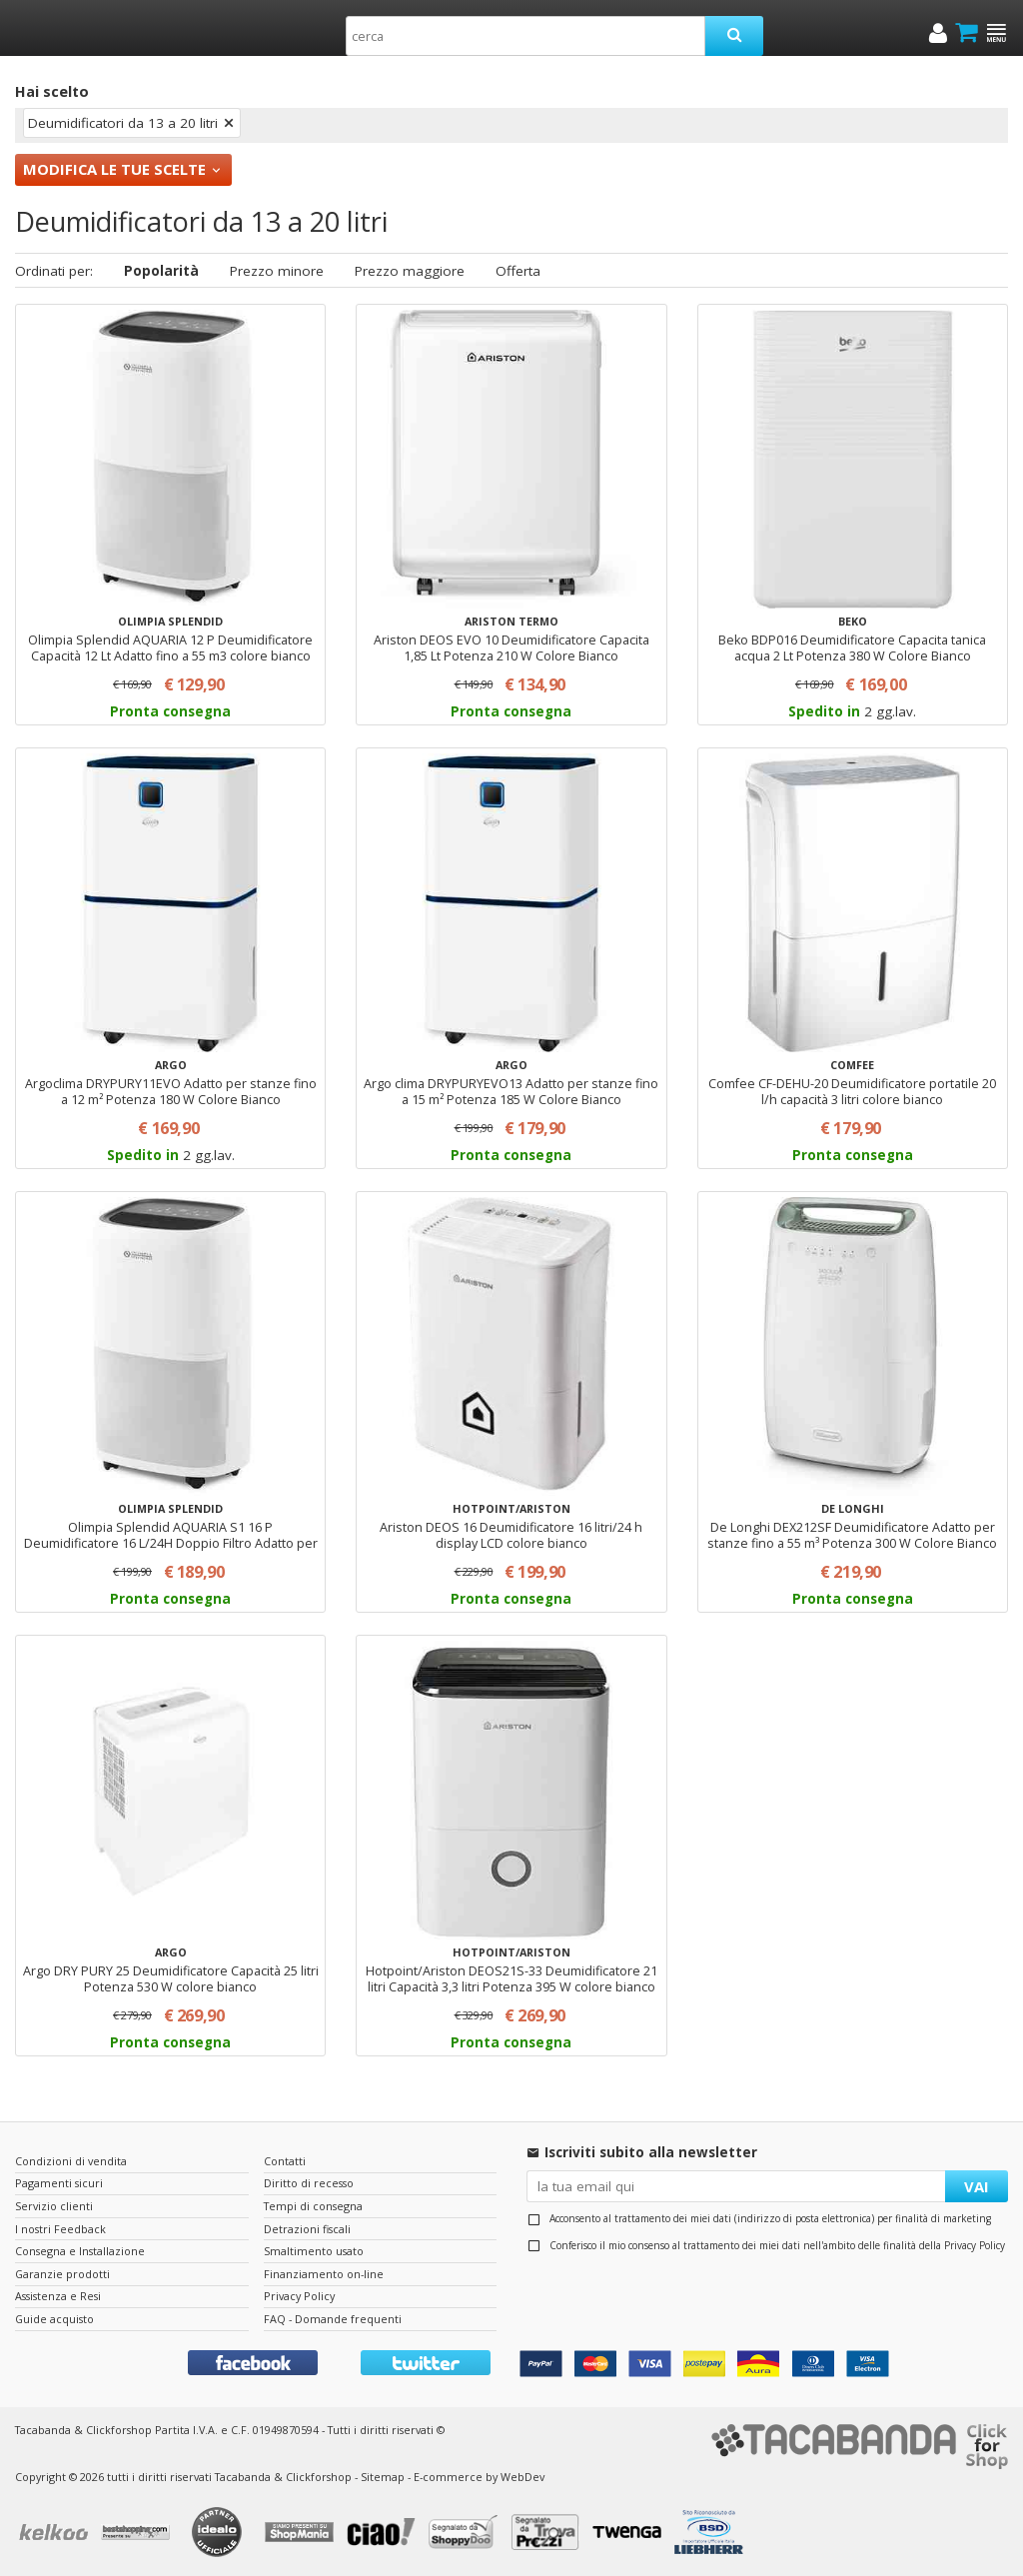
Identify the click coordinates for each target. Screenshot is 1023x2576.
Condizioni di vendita (71, 2160)
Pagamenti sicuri (59, 2182)
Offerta (518, 271)
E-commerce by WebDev (479, 2476)
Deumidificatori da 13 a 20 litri (123, 123)
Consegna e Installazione (80, 2250)
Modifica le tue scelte (114, 169)
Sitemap (383, 2476)
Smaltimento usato (314, 2250)
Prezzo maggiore (410, 271)
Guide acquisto (54, 2318)
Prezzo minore (277, 271)
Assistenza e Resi (58, 2295)
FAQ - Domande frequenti (333, 2318)
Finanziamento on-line (324, 2273)
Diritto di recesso (309, 2182)
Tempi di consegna (313, 2205)
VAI (976, 2186)
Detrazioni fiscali (307, 2228)
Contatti (285, 2160)
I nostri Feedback (60, 2228)
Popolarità (161, 271)
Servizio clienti (54, 2205)
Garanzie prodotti (62, 2273)
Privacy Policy (974, 2245)
